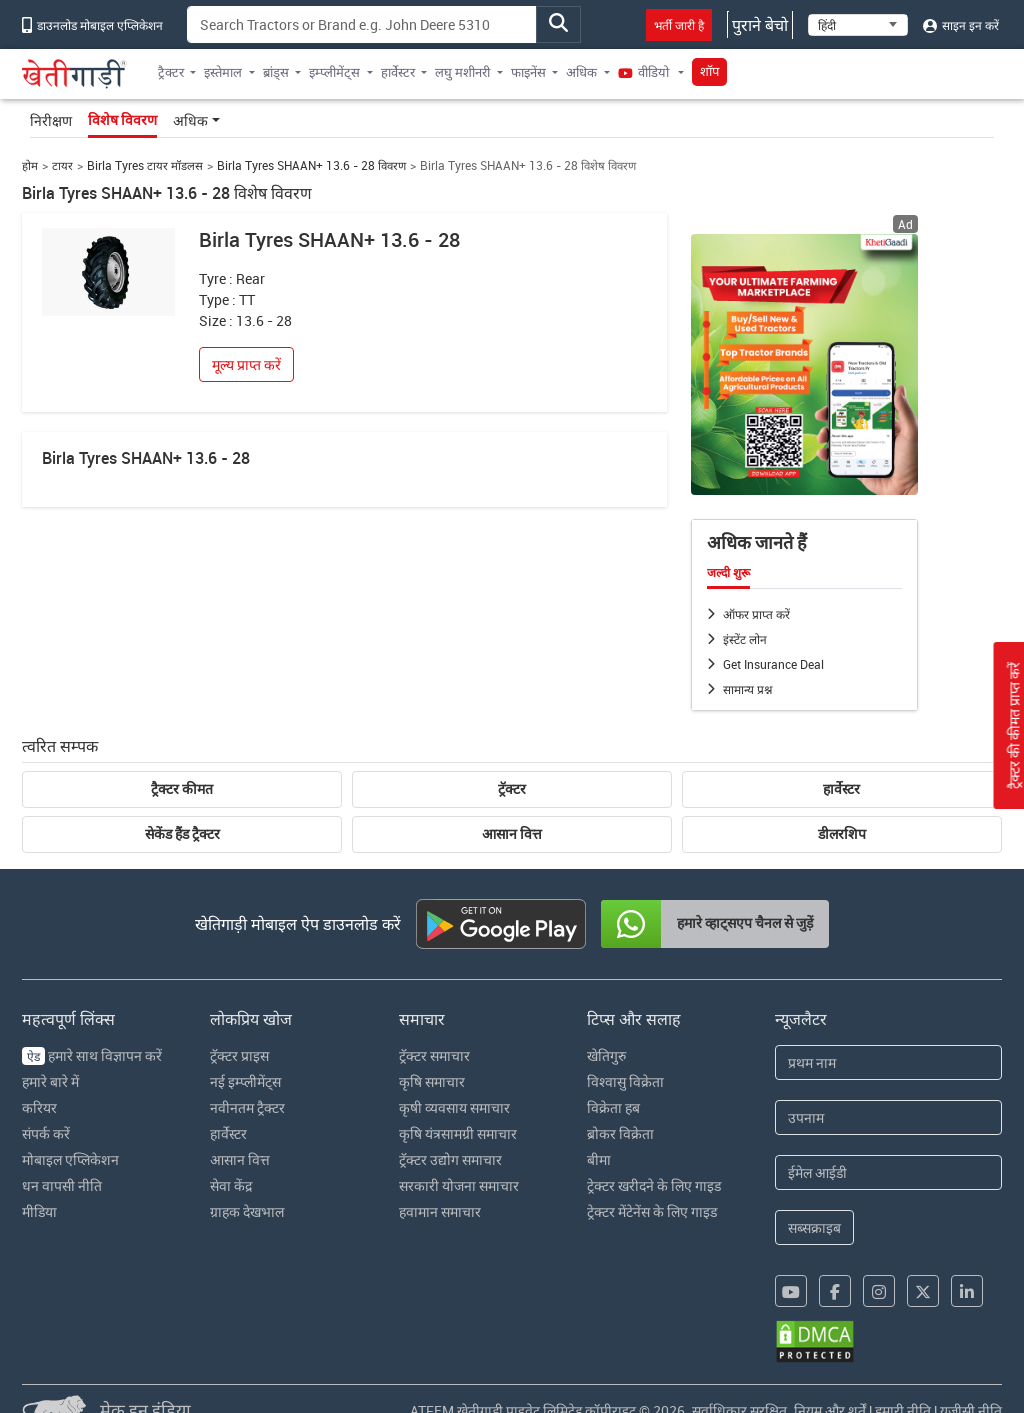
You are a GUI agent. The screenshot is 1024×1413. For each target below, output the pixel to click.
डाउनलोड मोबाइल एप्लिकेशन (92, 25)
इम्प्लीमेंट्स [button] (334, 72)
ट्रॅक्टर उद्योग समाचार (450, 1159)
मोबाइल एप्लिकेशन (70, 1159)
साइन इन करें (961, 25)
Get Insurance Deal (773, 664)
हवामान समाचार (440, 1211)
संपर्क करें (46, 1133)
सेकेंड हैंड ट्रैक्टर (182, 834)
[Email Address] (888, 1172)
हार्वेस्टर (841, 789)
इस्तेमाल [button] (223, 72)
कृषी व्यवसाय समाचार (454, 1107)
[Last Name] (888, 1117)
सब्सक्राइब (814, 1227)
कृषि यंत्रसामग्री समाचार (458, 1133)
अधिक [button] (581, 72)
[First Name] (888, 1062)
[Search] (362, 24)
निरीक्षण (51, 120)
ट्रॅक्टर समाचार (434, 1055)
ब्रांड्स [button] (276, 72)
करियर (39, 1107)
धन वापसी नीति (62, 1185)
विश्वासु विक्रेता (625, 1081)
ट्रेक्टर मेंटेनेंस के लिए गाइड (652, 1211)
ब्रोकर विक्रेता (620, 1133)
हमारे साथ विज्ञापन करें (92, 1055)
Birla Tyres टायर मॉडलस (145, 165)
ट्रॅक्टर (512, 789)
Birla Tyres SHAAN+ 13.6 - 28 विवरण (311, 165)
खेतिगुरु (606, 1055)
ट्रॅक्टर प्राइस (239, 1055)
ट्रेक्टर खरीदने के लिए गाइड (654, 1185)
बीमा (599, 1159)
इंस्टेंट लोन (745, 639)
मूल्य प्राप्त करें (246, 364)
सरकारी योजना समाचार (459, 1185)
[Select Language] (858, 25)
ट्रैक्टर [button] (171, 72)
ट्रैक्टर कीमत (182, 789)
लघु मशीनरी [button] (462, 72)
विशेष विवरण (122, 120)
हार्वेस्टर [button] (398, 72)
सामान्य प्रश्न (747, 689)
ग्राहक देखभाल (247, 1211)
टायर (62, 165)
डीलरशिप (842, 834)
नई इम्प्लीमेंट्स (245, 1081)
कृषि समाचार (432, 1081)
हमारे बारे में (50, 1081)
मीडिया (39, 1211)
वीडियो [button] (645, 72)
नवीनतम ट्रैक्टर (247, 1107)
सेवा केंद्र (231, 1185)
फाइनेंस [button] (528, 72)
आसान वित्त (512, 834)
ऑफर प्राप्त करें (756, 614)
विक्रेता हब (613, 1107)
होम (30, 165)
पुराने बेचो (760, 25)
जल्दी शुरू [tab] (728, 573)
